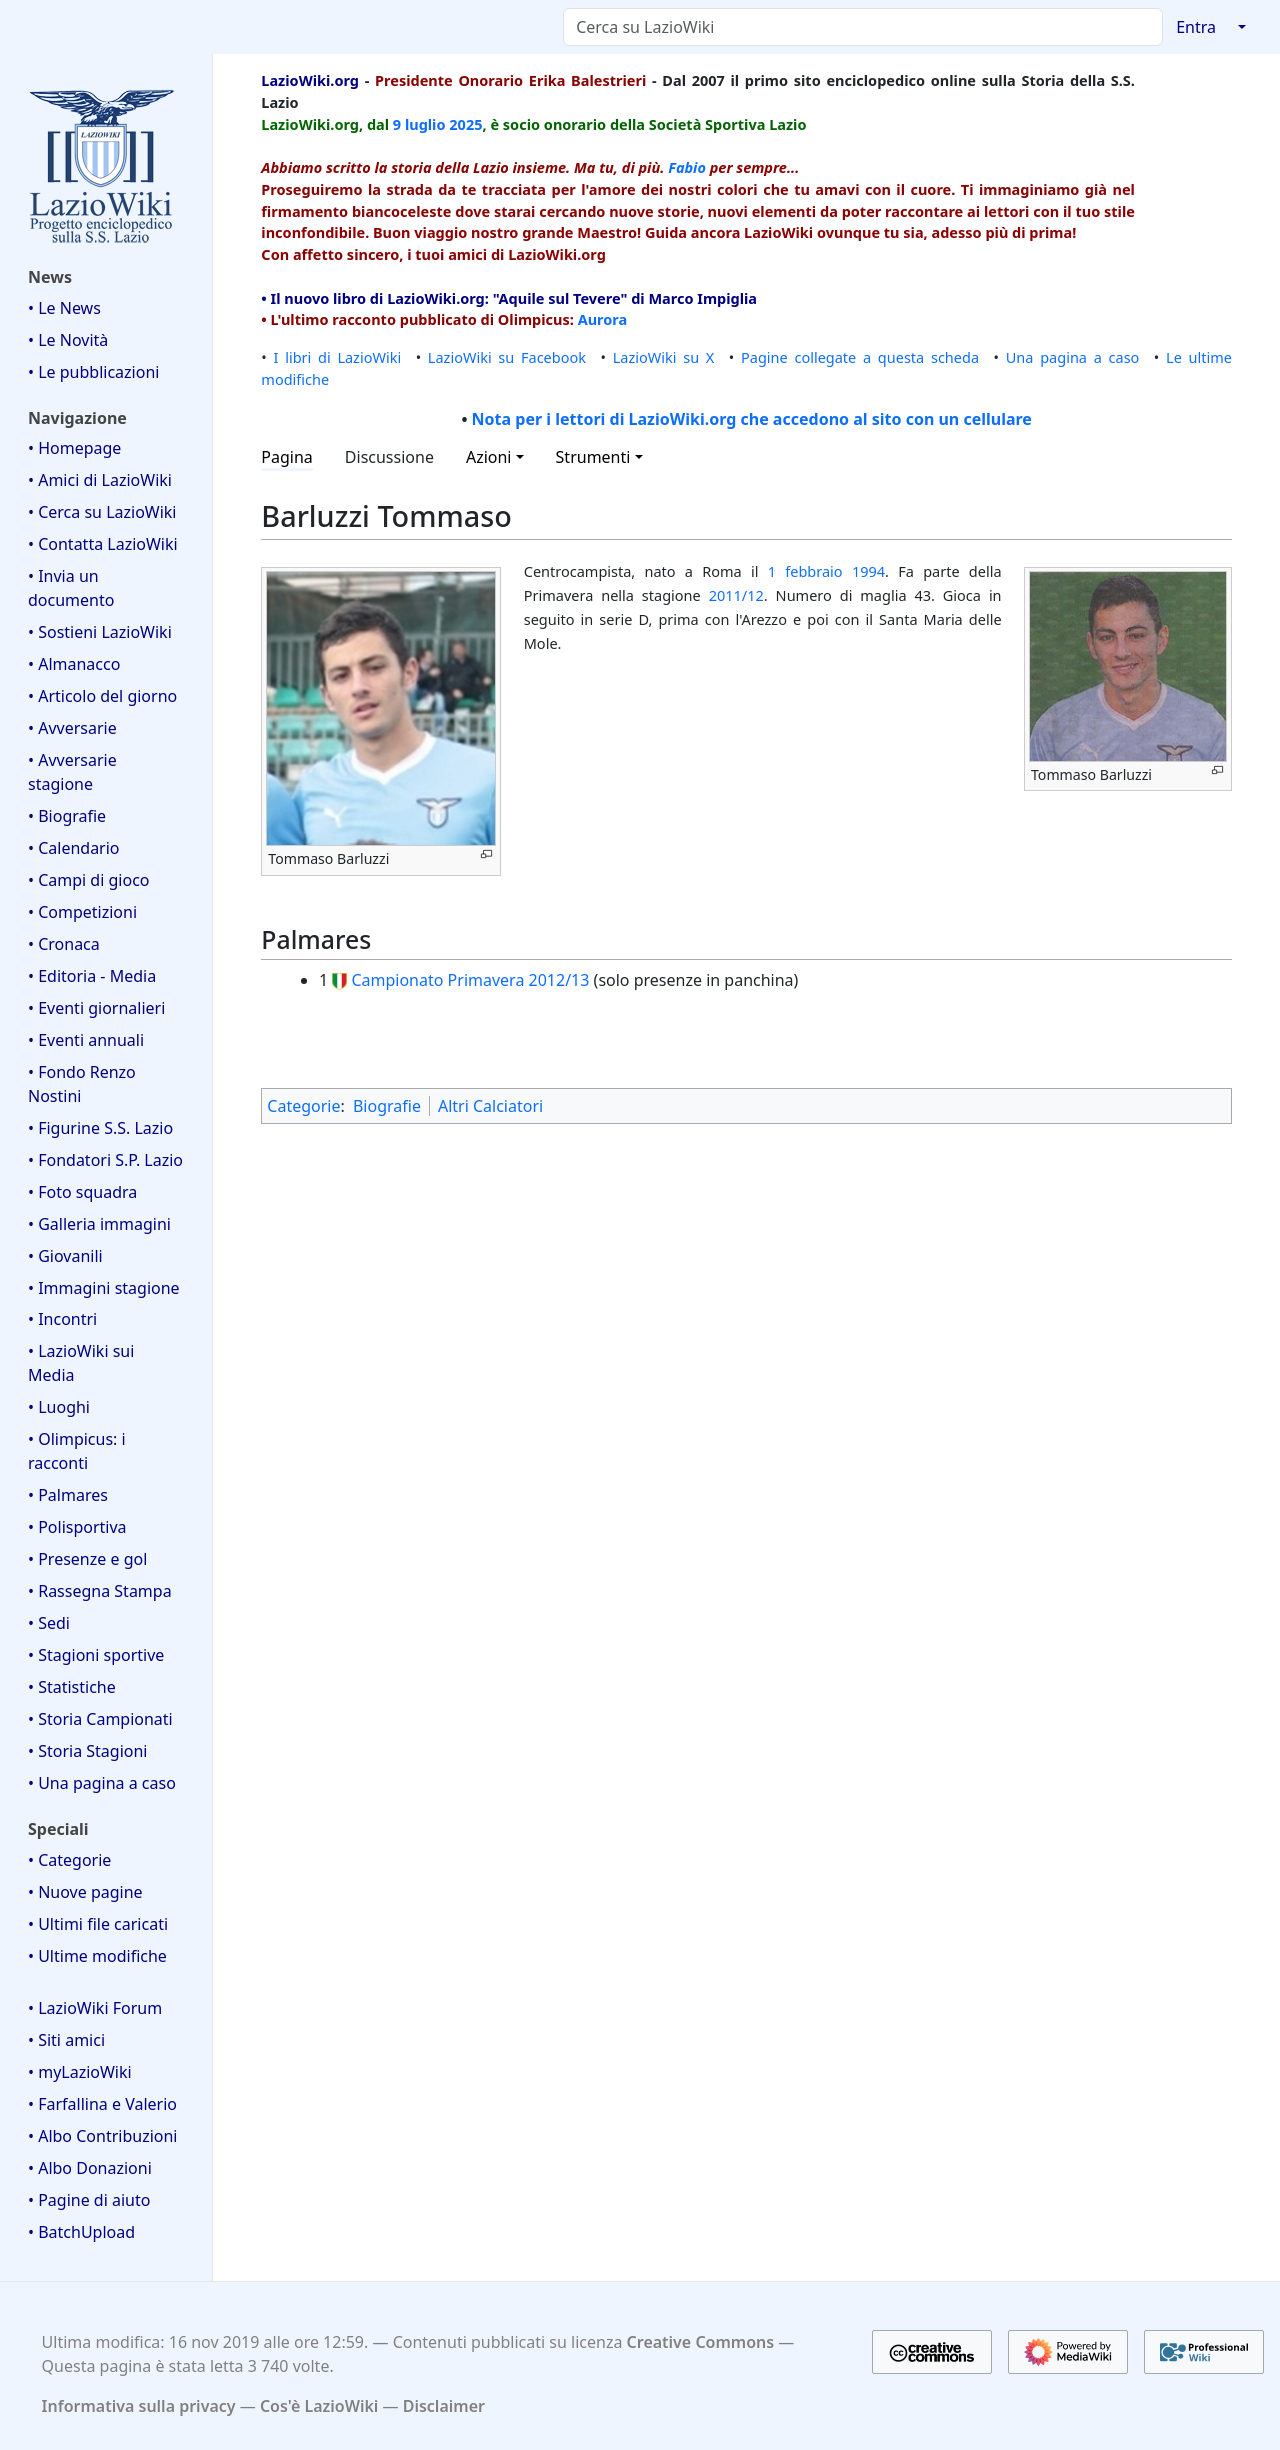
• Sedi (49, 1623)
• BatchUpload (81, 2232)
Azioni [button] (489, 457)
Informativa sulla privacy (139, 2406)
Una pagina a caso (1073, 357)
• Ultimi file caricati (98, 1924)
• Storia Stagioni (88, 1751)
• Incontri (62, 1319)
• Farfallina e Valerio (102, 2104)
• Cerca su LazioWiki (102, 512)
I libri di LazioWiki (338, 357)
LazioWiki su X (664, 357)
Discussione (389, 457)
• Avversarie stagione (72, 772)
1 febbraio (805, 571)
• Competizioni (82, 912)
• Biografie (67, 816)
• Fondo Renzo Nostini (82, 1084)
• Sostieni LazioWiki (100, 632)
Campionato (397, 980)
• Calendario (74, 848)
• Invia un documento (71, 588)
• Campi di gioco (89, 880)
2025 (465, 124)
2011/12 (736, 595)
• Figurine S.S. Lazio (100, 1128)
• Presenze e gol (87, 1559)
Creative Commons (701, 2342)
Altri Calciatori (490, 1106)
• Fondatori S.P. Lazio (105, 1160)
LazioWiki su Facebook (507, 357)
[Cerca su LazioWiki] (863, 27)
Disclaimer (444, 2406)
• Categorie (69, 1860)
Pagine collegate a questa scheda (860, 357)
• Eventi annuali (86, 1040)
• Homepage (74, 448)
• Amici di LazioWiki (100, 480)
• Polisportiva (77, 1527)
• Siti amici (66, 2040)
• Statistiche (72, 1687)
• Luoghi (59, 1407)
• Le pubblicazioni (93, 372)
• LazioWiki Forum (95, 2008)
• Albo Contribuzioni (102, 2136)
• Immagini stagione (104, 1288)
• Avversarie (72, 728)
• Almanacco (74, 664)
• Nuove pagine (85, 1892)
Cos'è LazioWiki (319, 2406)
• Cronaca (64, 944)
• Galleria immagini (99, 1224)
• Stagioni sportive (96, 1655)
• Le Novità (68, 340)
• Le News (64, 308)
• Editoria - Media (92, 976)
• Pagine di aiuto (89, 2200)
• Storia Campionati (100, 1719)
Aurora (603, 319)
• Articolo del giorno (102, 696)
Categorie (303, 1106)
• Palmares (68, 1495)
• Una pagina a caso (102, 1783)
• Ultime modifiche (97, 1956)
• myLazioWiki (80, 2072)
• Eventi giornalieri (96, 1008)
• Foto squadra (82, 1192)
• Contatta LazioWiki (103, 544)
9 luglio (419, 124)
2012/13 (559, 980)
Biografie (387, 1106)
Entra (1196, 27)
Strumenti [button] (593, 457)
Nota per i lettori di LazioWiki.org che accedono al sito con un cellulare (752, 419)
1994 (868, 571)
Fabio (687, 167)
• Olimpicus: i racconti (77, 1451)
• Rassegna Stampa (100, 1591)
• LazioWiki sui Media (81, 1363)
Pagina (287, 457)
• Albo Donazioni (90, 2168)
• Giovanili (65, 1256)
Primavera (486, 980)
